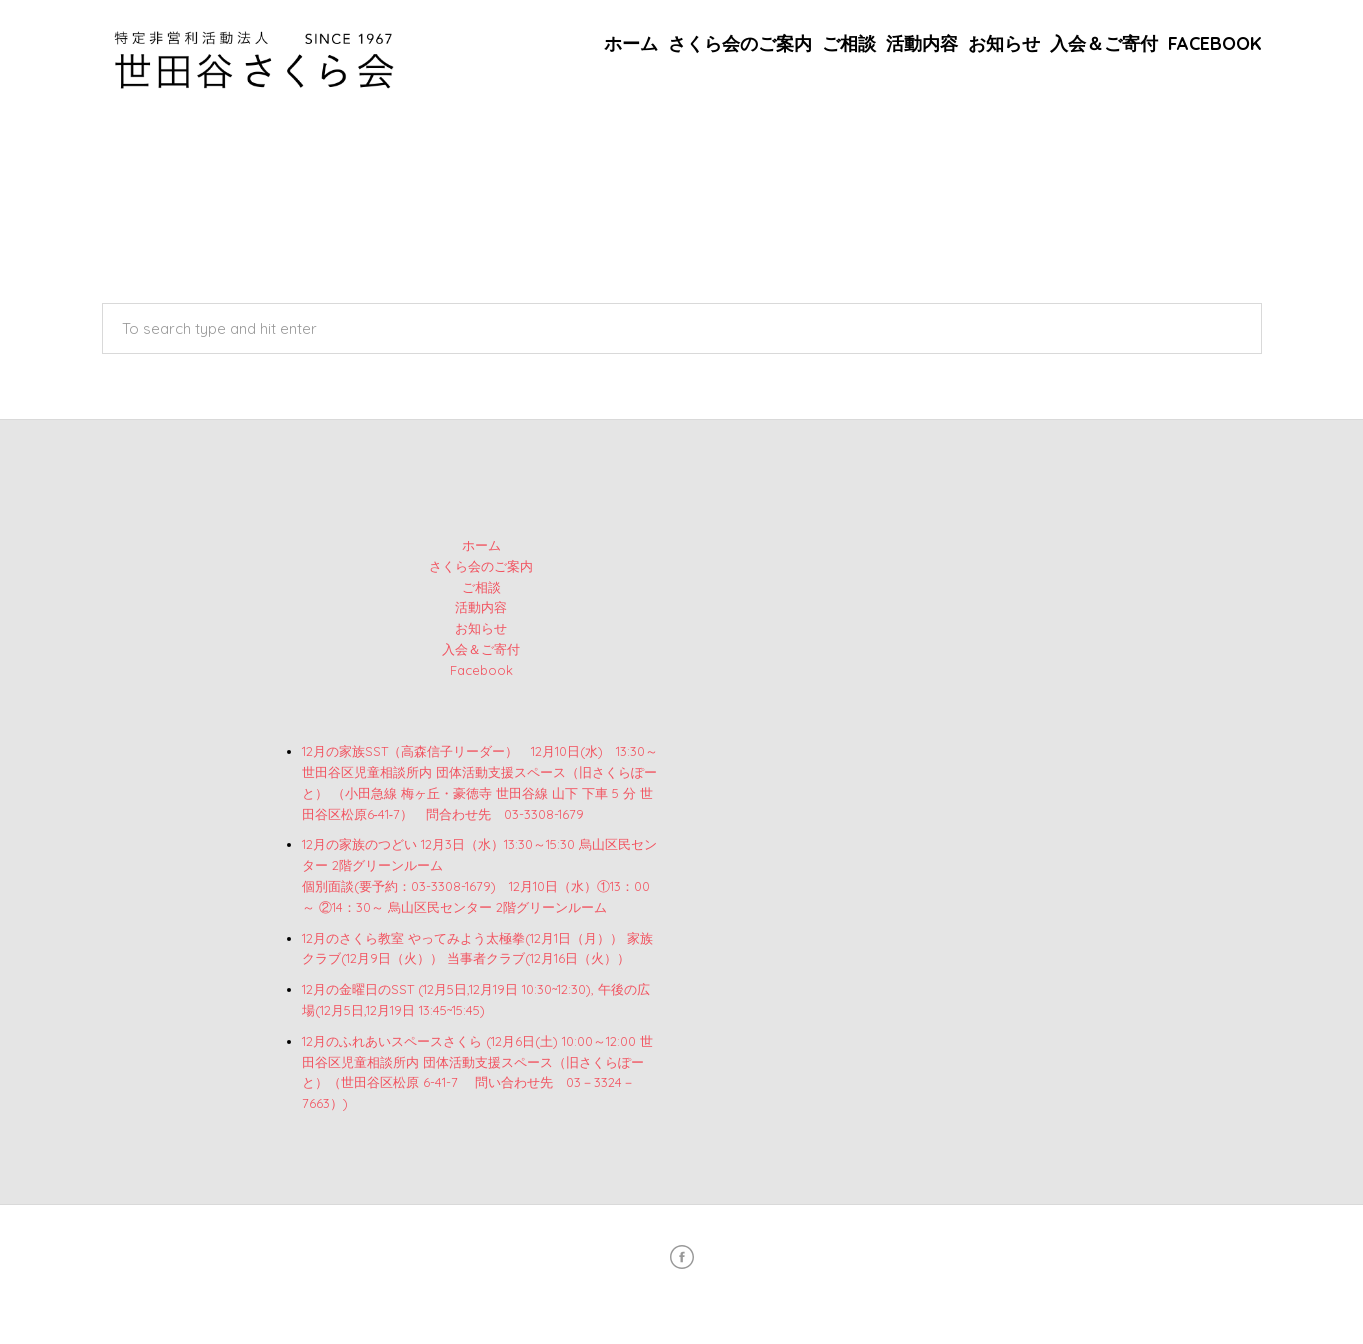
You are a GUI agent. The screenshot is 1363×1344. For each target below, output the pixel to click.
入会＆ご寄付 (1104, 43)
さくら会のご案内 (740, 43)
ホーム (631, 43)
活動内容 (922, 43)
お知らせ (1004, 43)
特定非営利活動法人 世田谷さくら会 (702, 1297)
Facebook (1215, 43)
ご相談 (849, 43)
